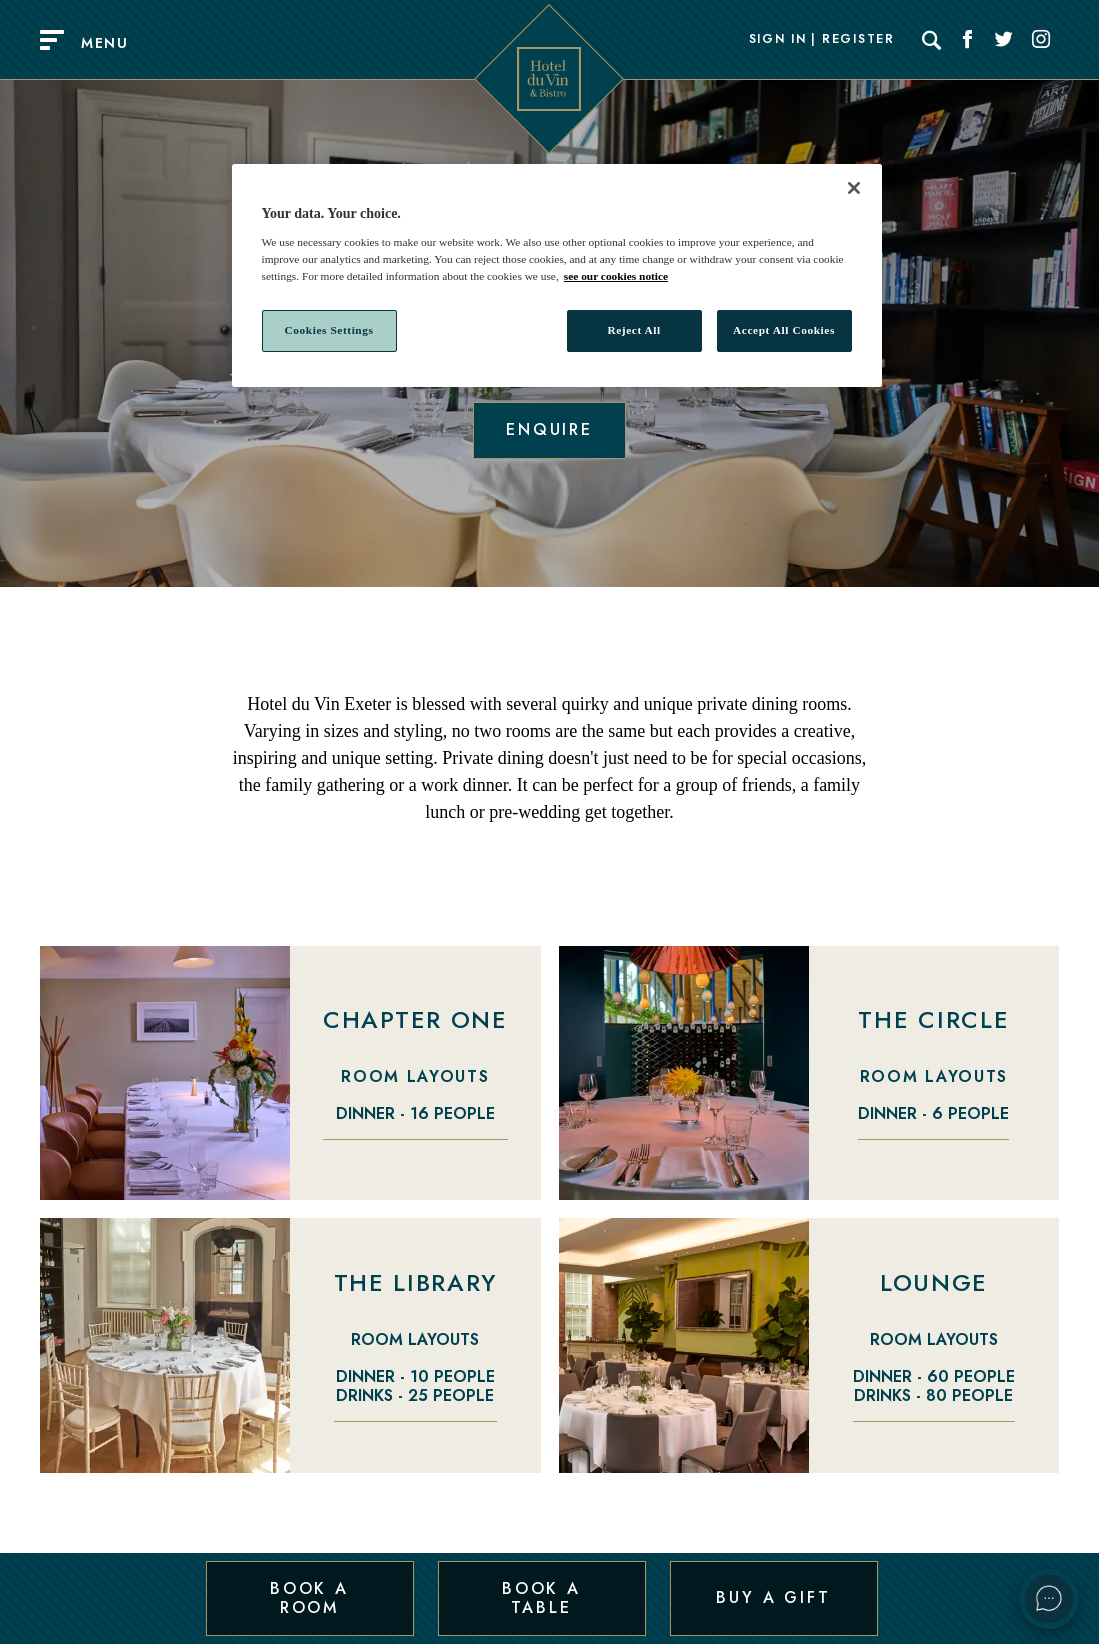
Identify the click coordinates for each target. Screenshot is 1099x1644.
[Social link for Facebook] (968, 40)
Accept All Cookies (784, 330)
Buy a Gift (773, 1597)
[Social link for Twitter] (1004, 40)
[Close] (854, 188)
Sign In (778, 40)
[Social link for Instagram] (1041, 40)
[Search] (932, 40)
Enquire (549, 429)
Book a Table (541, 1597)
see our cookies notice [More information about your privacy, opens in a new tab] (616, 276)
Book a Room (309, 1597)
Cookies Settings (328, 330)
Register (858, 40)
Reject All (633, 330)
